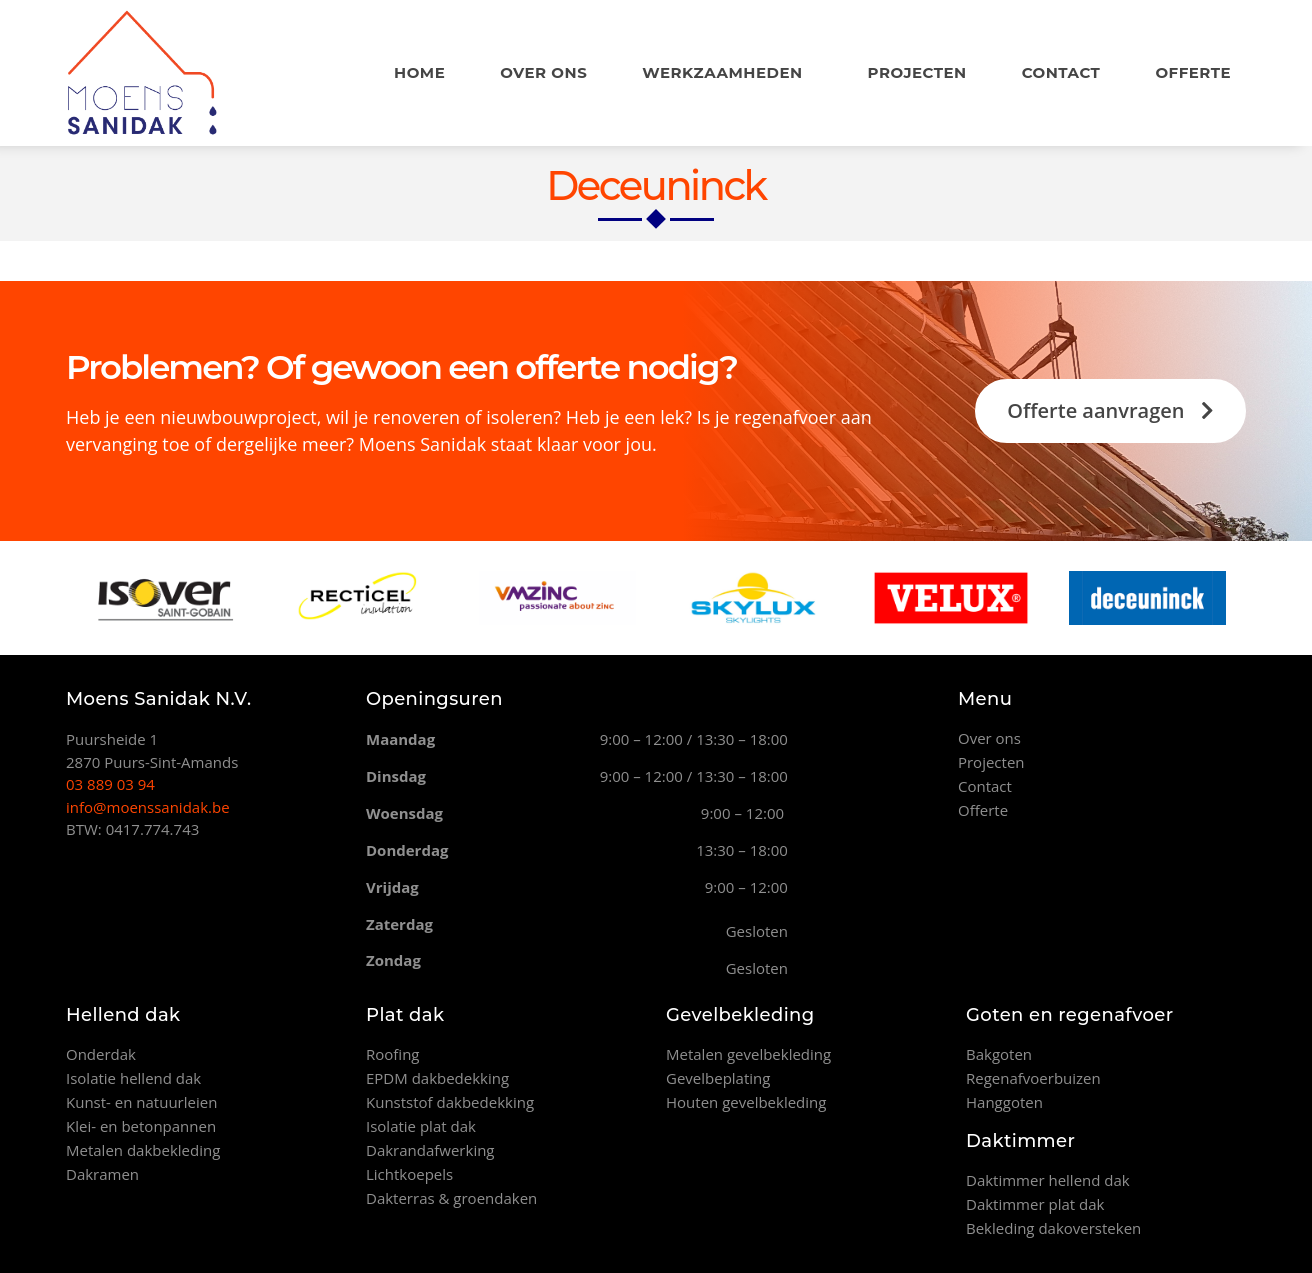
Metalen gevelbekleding (748, 1054)
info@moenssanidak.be (148, 807)
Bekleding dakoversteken (1053, 1228)
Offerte (1193, 72)
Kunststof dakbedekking (450, 1102)
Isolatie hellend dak (133, 1078)
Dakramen (102, 1174)
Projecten (917, 72)
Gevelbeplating (718, 1078)
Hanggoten (1004, 1102)
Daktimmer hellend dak (1048, 1180)
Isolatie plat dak (421, 1126)
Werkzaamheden (727, 73)
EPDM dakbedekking (437, 1078)
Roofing (392, 1054)
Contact (1061, 72)
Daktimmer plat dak (1035, 1204)
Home (419, 72)
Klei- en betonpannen (141, 1126)
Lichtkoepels (409, 1174)
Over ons (543, 72)
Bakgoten (999, 1054)
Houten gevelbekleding (746, 1102)
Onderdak (101, 1054)
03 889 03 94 (110, 784)
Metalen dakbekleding (143, 1150)
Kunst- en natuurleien (141, 1102)
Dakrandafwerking (430, 1150)
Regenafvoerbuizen (1033, 1078)
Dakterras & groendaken (451, 1198)
